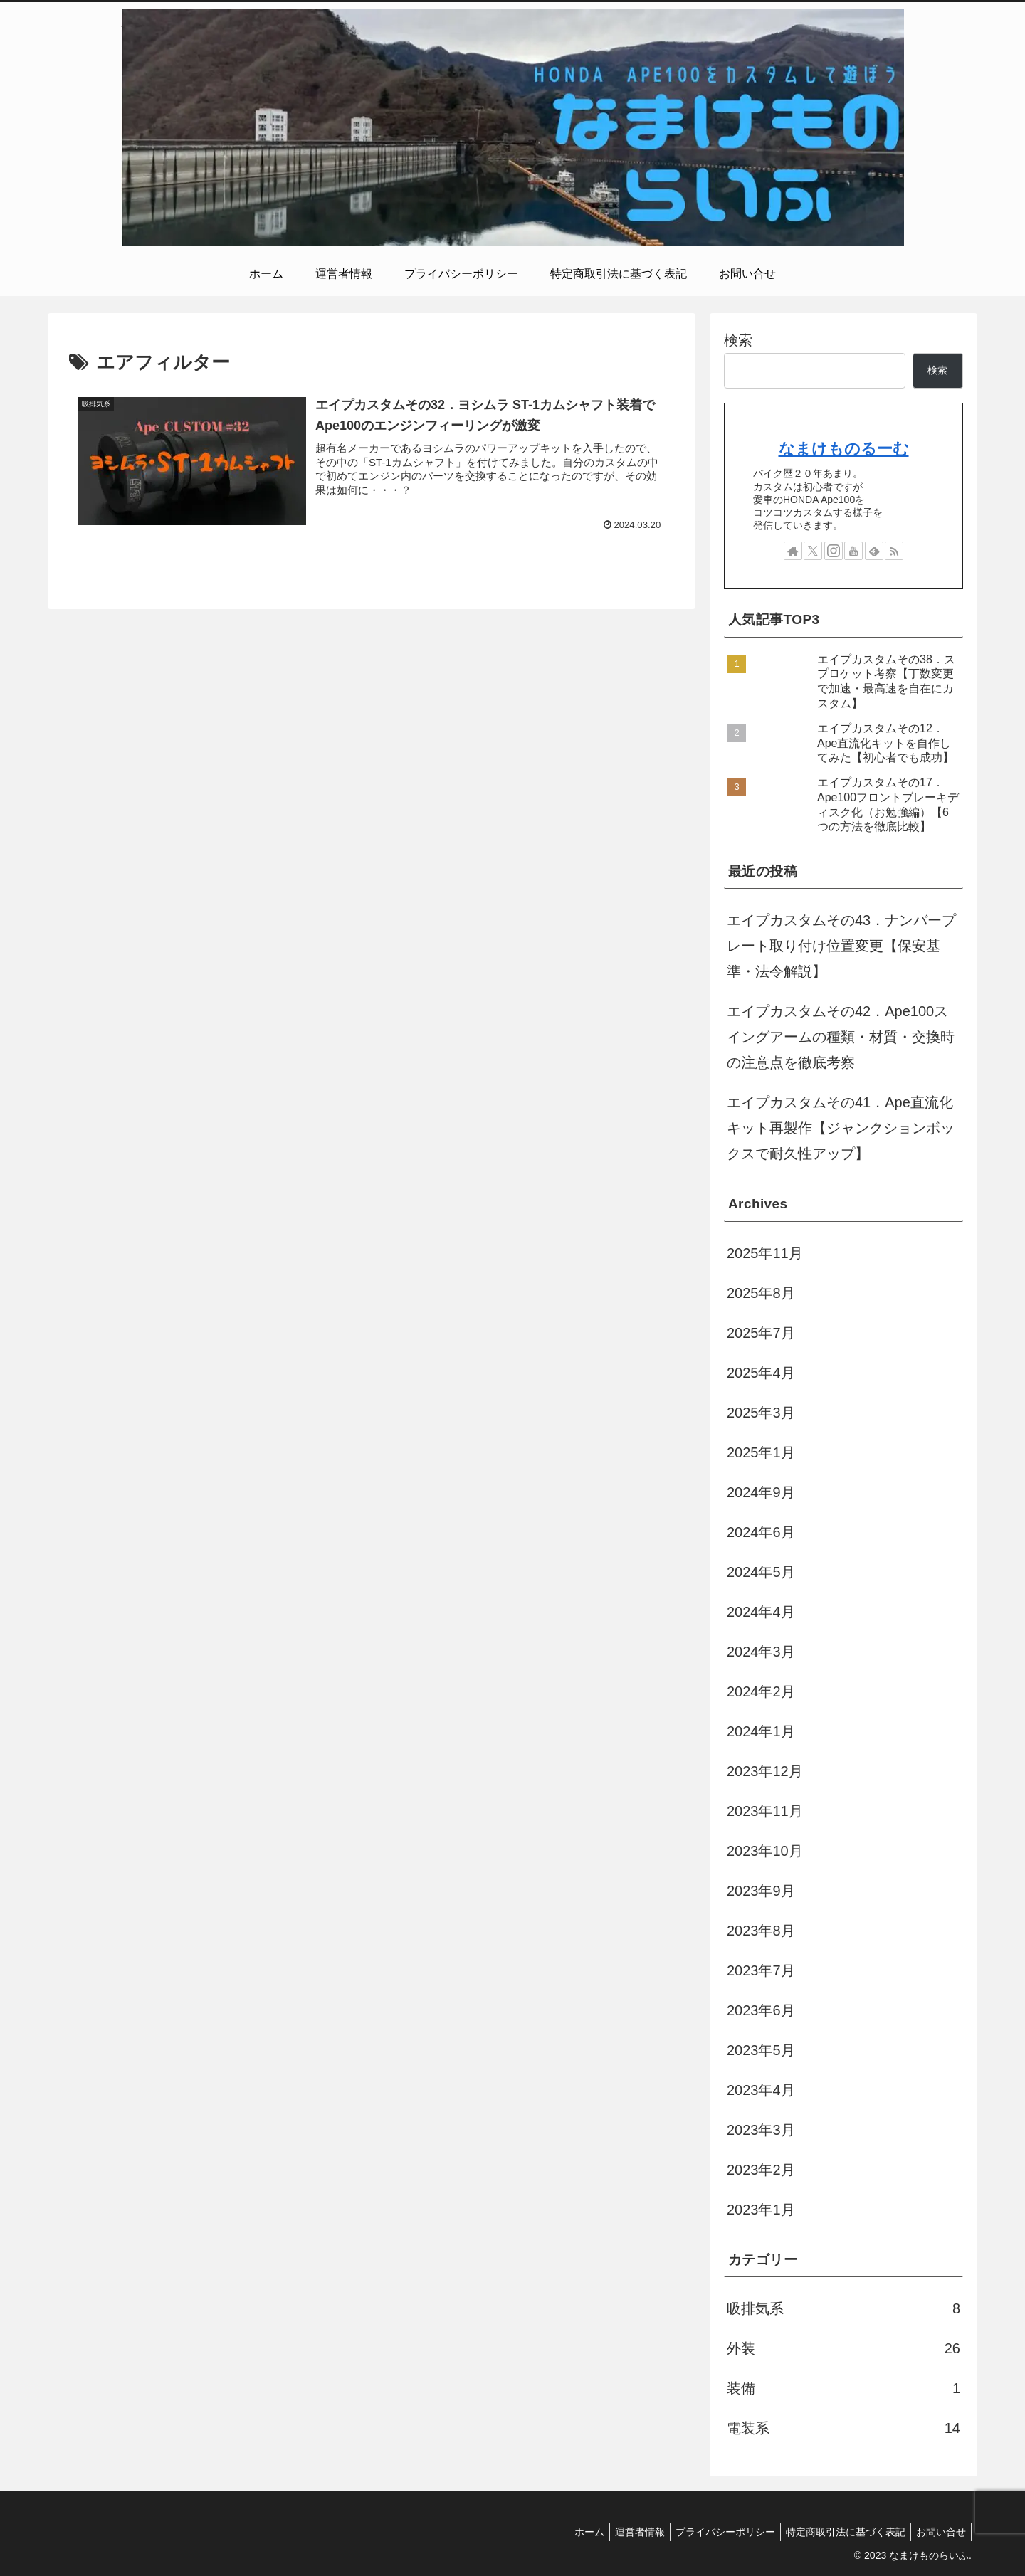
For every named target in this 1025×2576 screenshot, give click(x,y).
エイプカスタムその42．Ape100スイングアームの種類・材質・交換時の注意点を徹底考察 (841, 1036)
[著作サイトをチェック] (793, 551)
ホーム (570, 2532)
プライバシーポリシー (714, 2532)
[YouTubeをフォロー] (853, 551)
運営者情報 (625, 2532)
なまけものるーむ (844, 449)
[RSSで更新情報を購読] (894, 551)
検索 (738, 340)
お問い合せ (939, 2532)
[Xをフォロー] (813, 551)
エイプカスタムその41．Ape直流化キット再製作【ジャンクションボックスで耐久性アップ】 (841, 1127)
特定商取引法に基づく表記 (839, 2532)
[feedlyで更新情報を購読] (874, 551)
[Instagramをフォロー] (833, 551)
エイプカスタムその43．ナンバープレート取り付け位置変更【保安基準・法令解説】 (841, 945)
